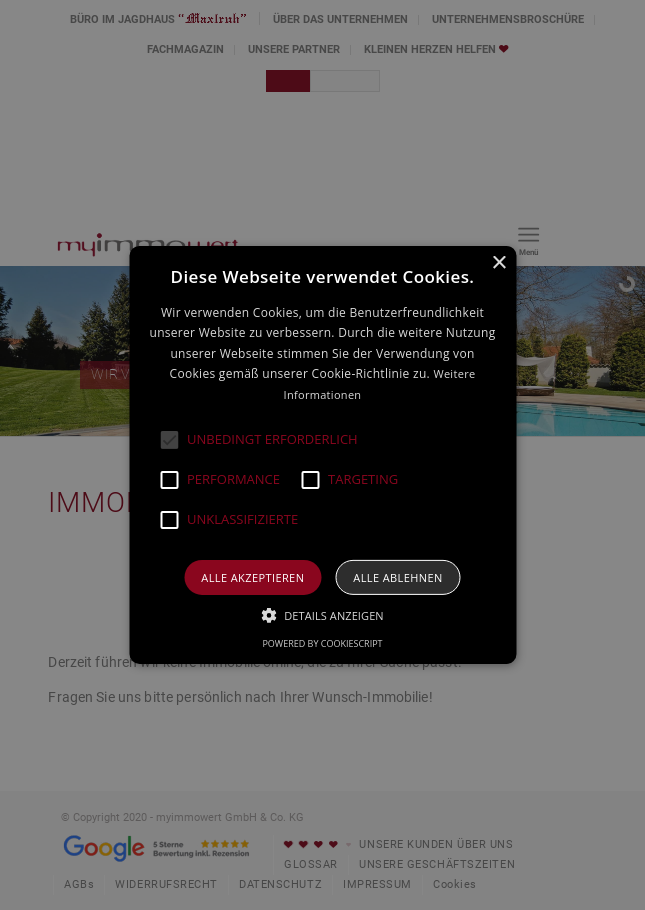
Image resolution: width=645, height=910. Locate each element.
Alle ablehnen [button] (397, 577)
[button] (169, 440)
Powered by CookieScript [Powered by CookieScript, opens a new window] (322, 643)
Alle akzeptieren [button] (252, 577)
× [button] (498, 263)
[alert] (322, 455)
